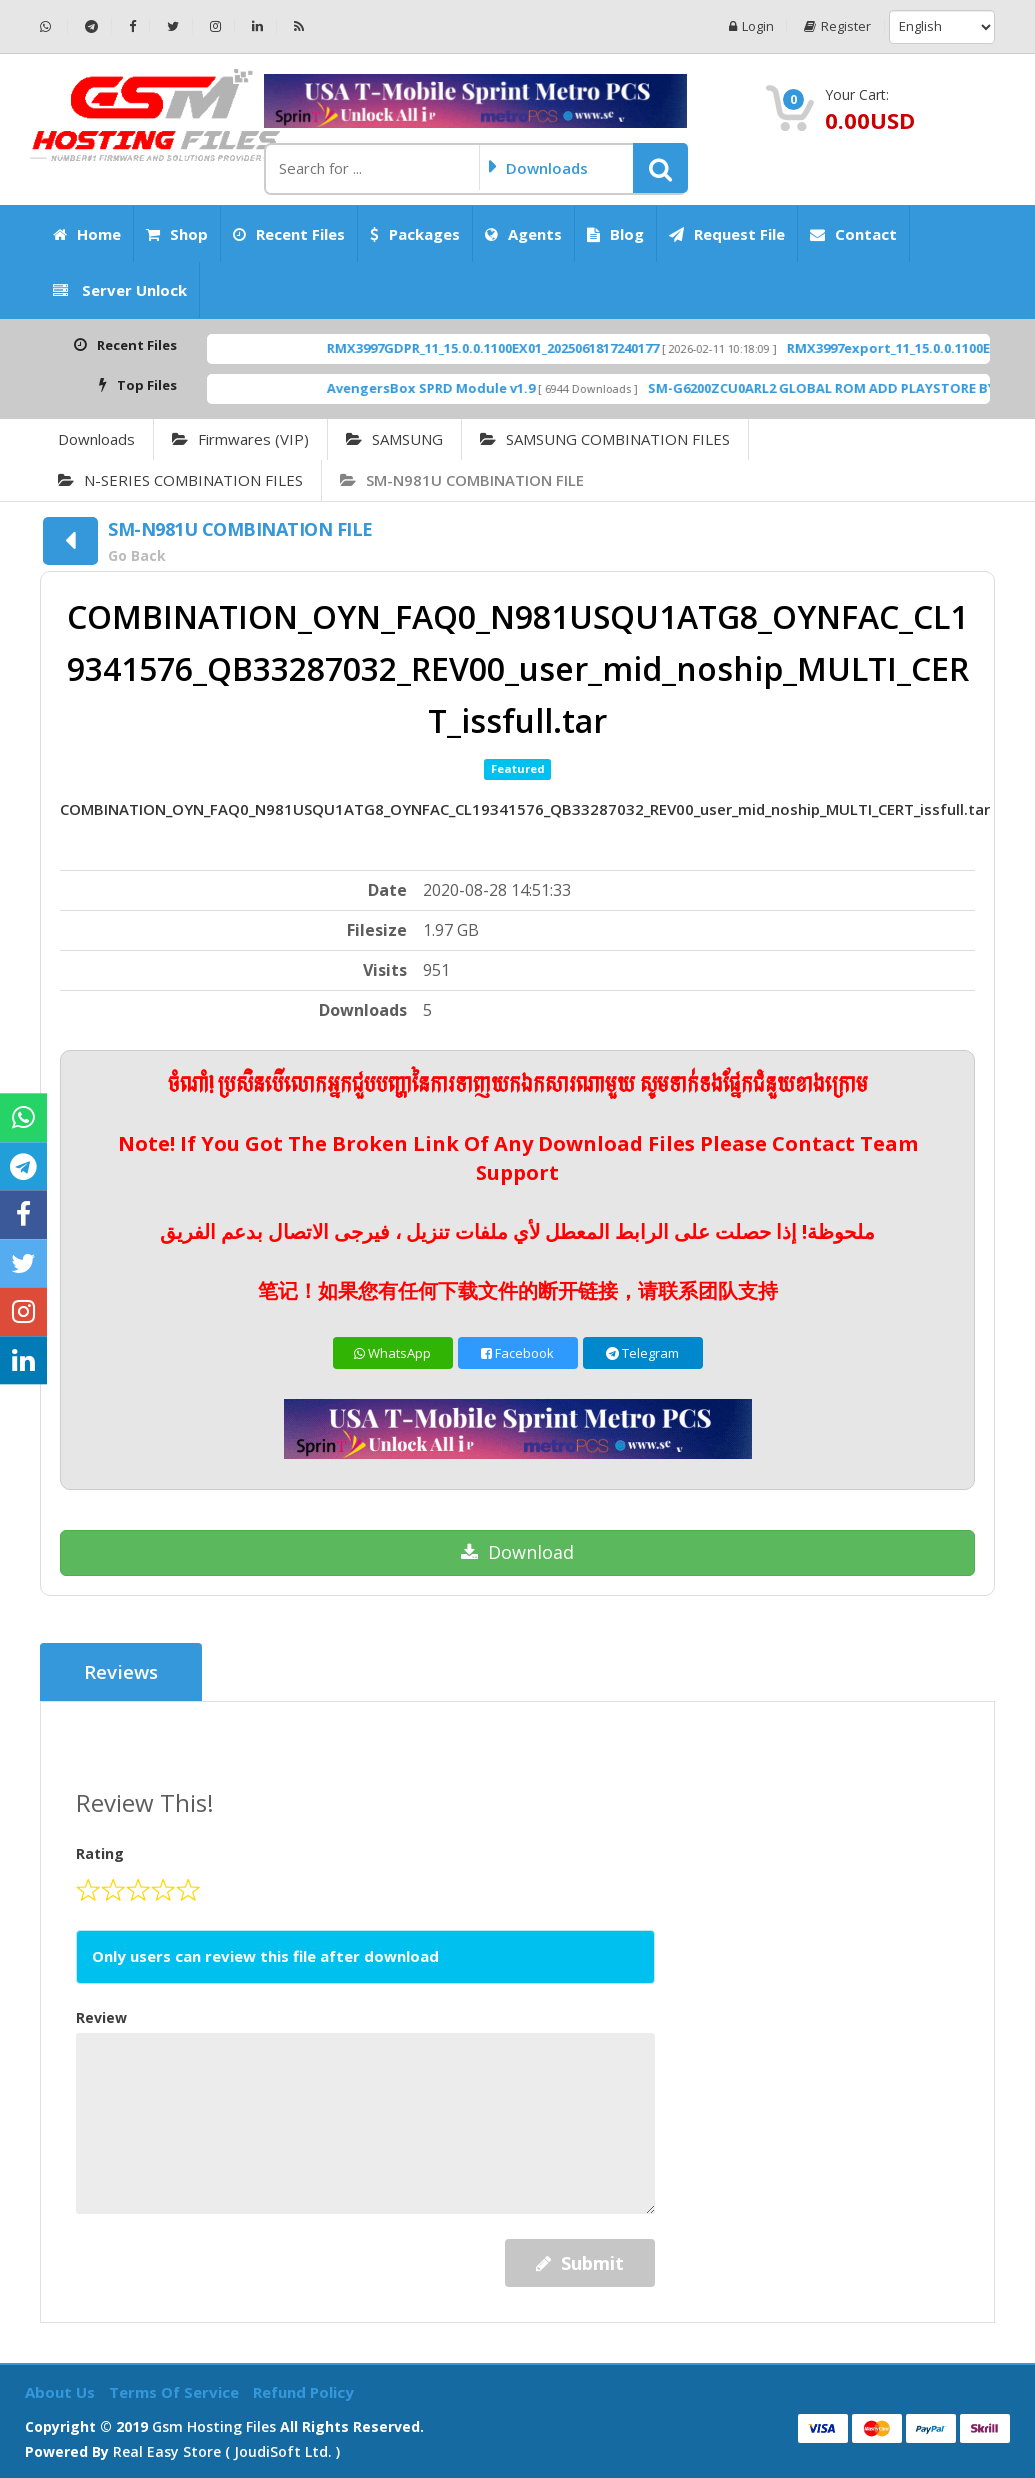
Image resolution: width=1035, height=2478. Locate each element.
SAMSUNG (394, 439)
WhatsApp (392, 1353)
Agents (523, 234)
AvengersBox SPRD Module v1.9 (483, 388)
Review (101, 2016)
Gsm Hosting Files (214, 2425)
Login (750, 26)
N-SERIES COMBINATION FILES (180, 480)
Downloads (96, 439)
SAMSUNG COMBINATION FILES (605, 439)
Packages (415, 234)
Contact (853, 234)
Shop (177, 234)
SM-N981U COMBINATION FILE (462, 480)
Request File (727, 234)
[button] (660, 168)
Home (87, 234)
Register (837, 26)
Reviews (121, 1672)
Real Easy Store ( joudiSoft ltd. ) (226, 2450)
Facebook (517, 1353)
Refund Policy (303, 2392)
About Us (62, 2392)
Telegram (642, 1353)
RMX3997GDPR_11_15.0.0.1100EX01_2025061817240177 (545, 348)
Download (517, 1552)
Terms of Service (176, 2392)
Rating (100, 1853)
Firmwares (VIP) (240, 439)
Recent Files (289, 234)
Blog (615, 234)
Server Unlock (120, 290)
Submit (580, 2263)
